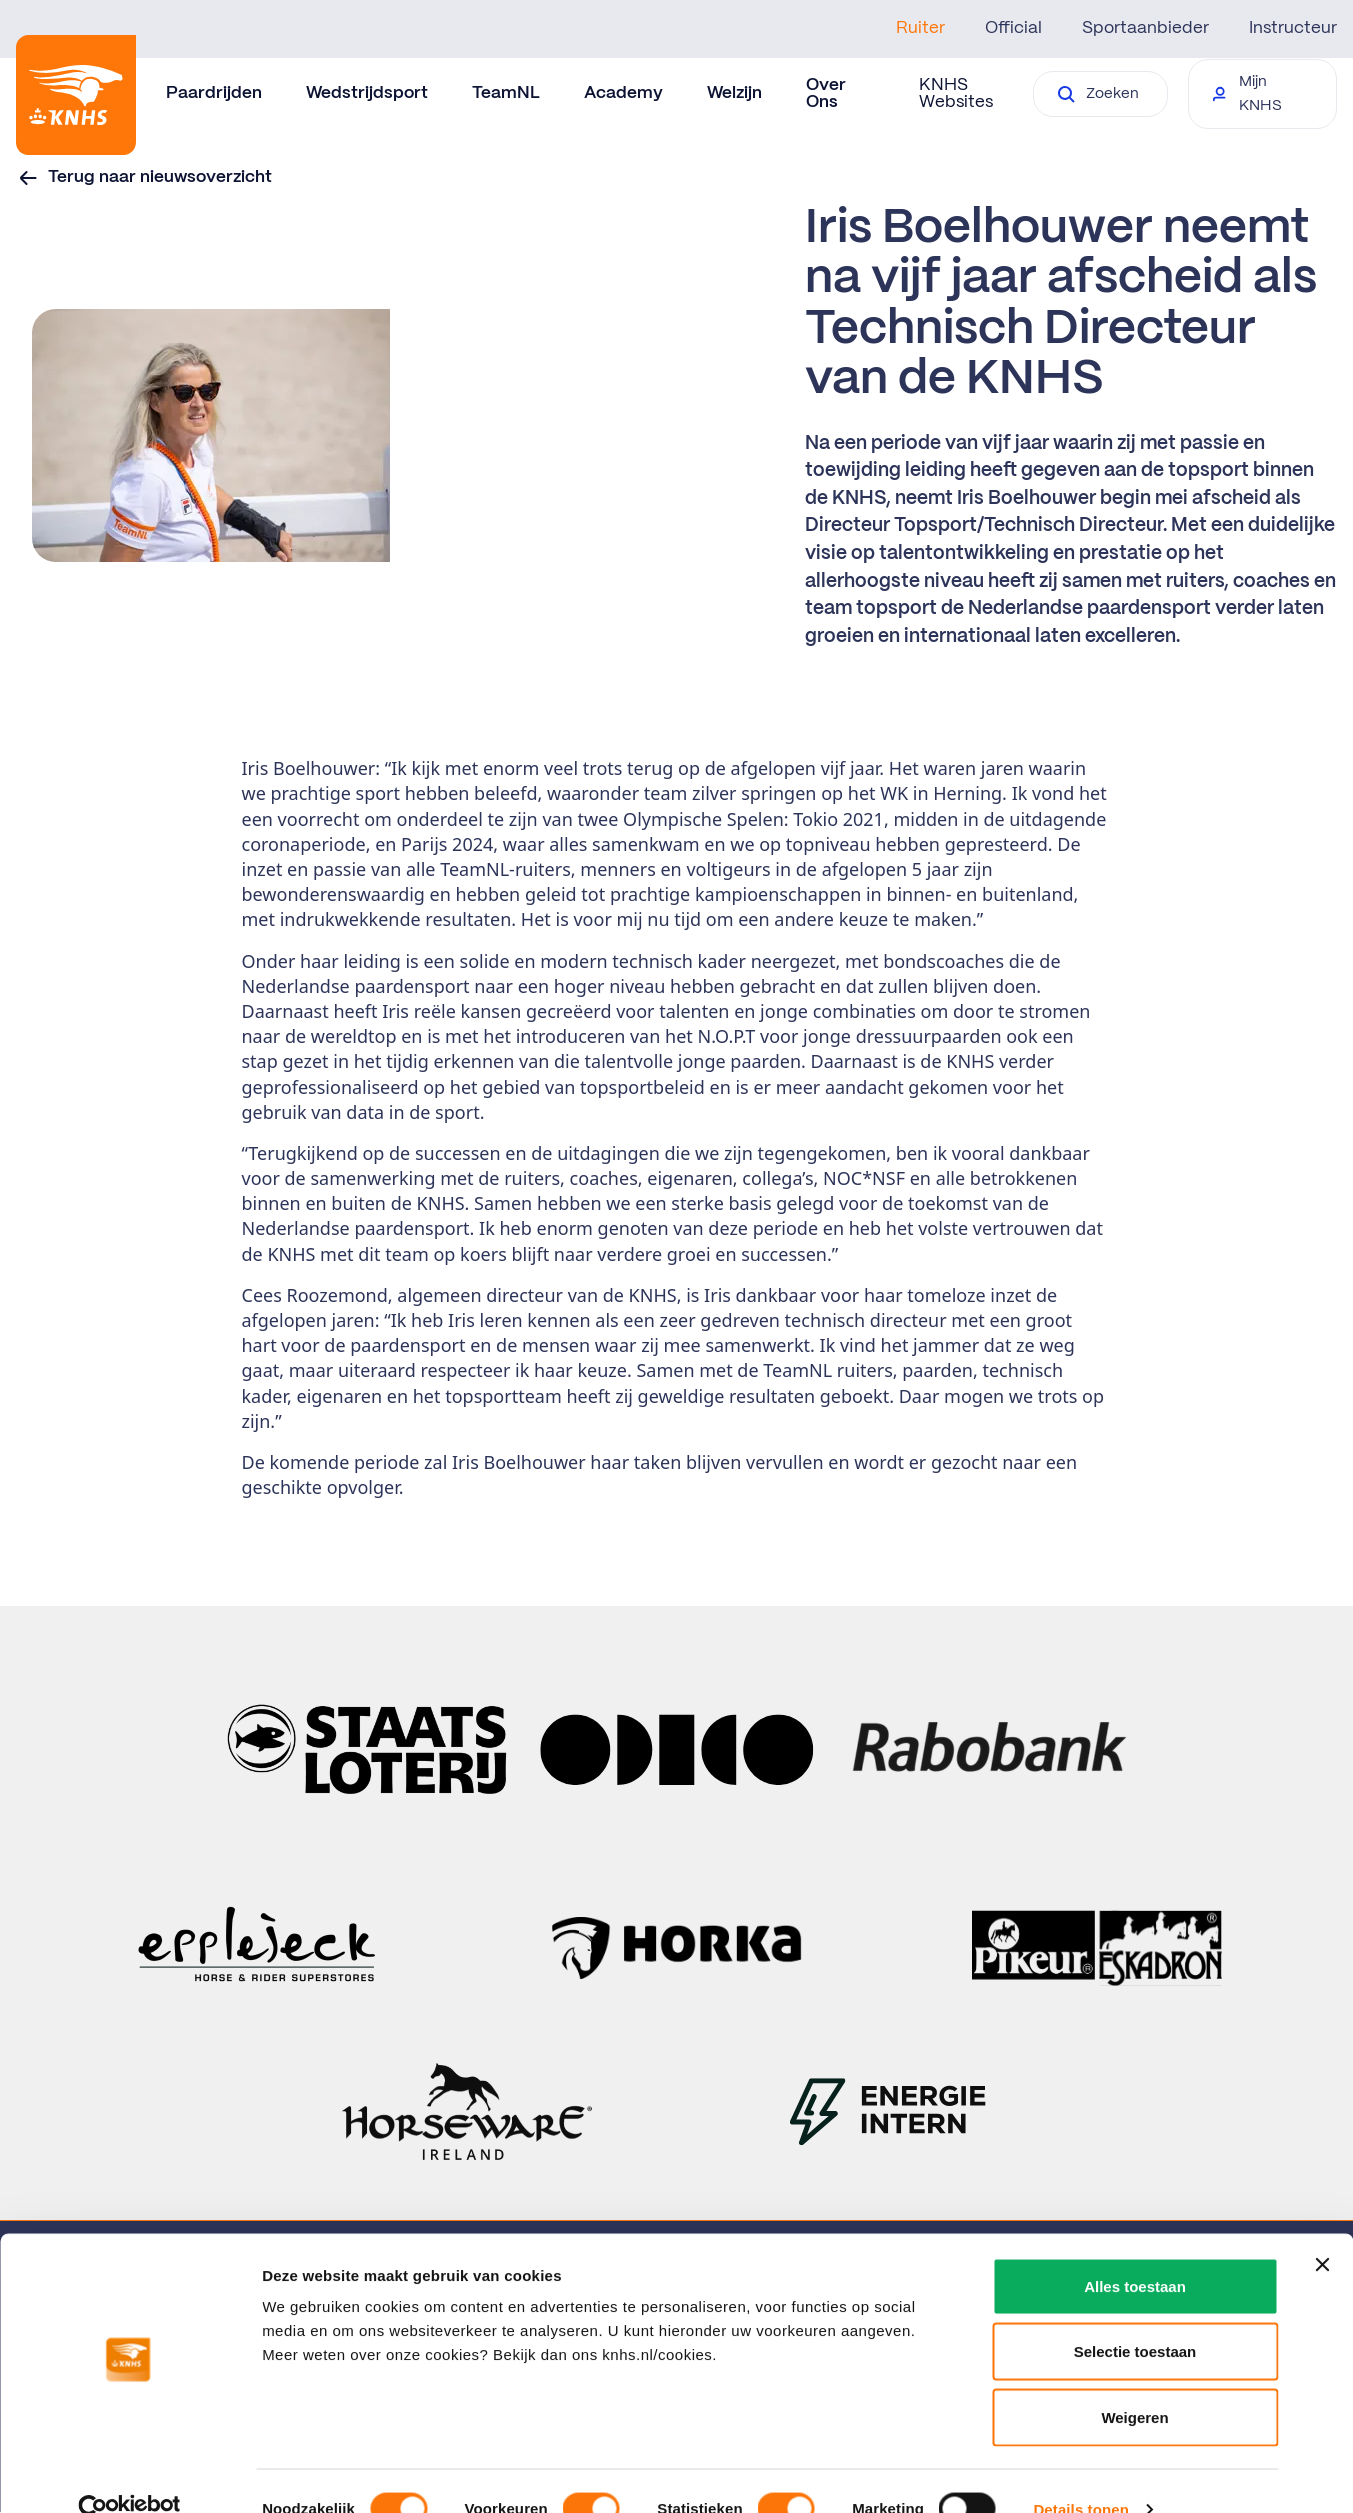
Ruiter (920, 28)
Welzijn (734, 93)
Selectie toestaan (1135, 2316)
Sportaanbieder (1145, 28)
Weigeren (1134, 2381)
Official (1013, 28)
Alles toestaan (1135, 2250)
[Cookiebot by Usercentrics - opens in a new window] (129, 2474)
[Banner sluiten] (1322, 2229)
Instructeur (1293, 28)
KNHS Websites (956, 93)
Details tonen (1080, 2473)
